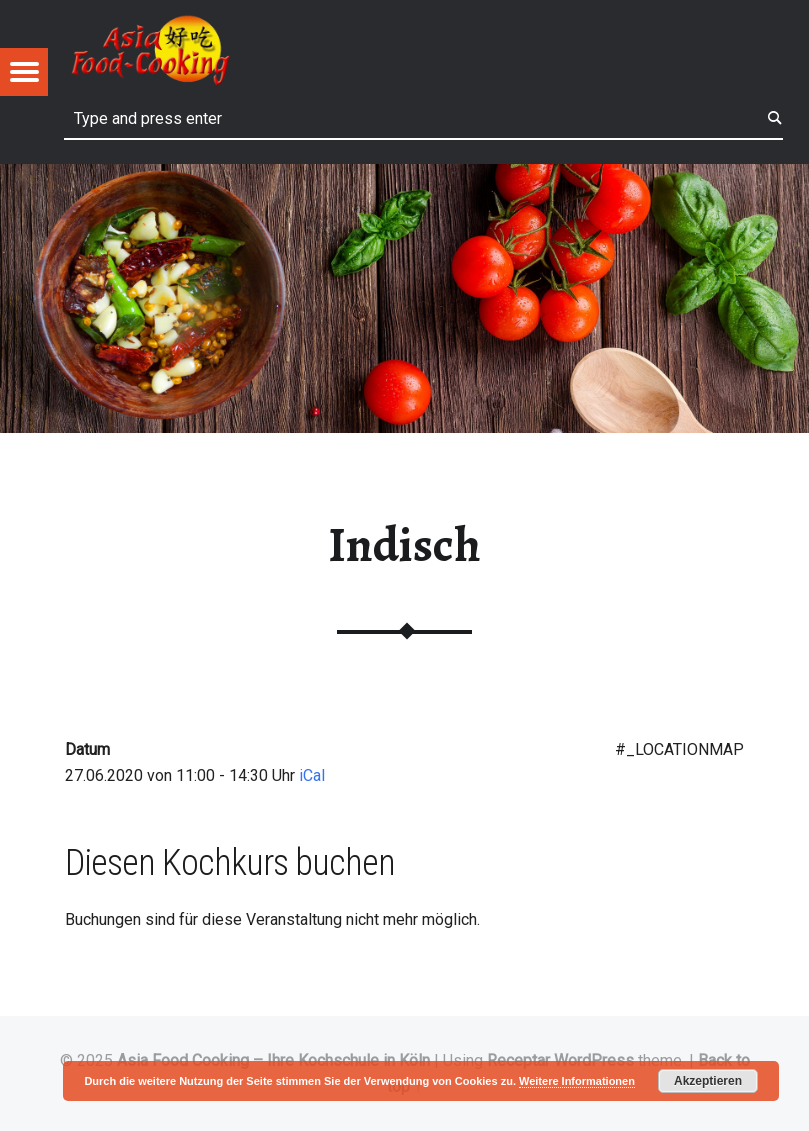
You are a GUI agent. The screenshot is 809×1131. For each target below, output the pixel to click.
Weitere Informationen (577, 1081)
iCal (312, 775)
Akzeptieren (708, 1081)
